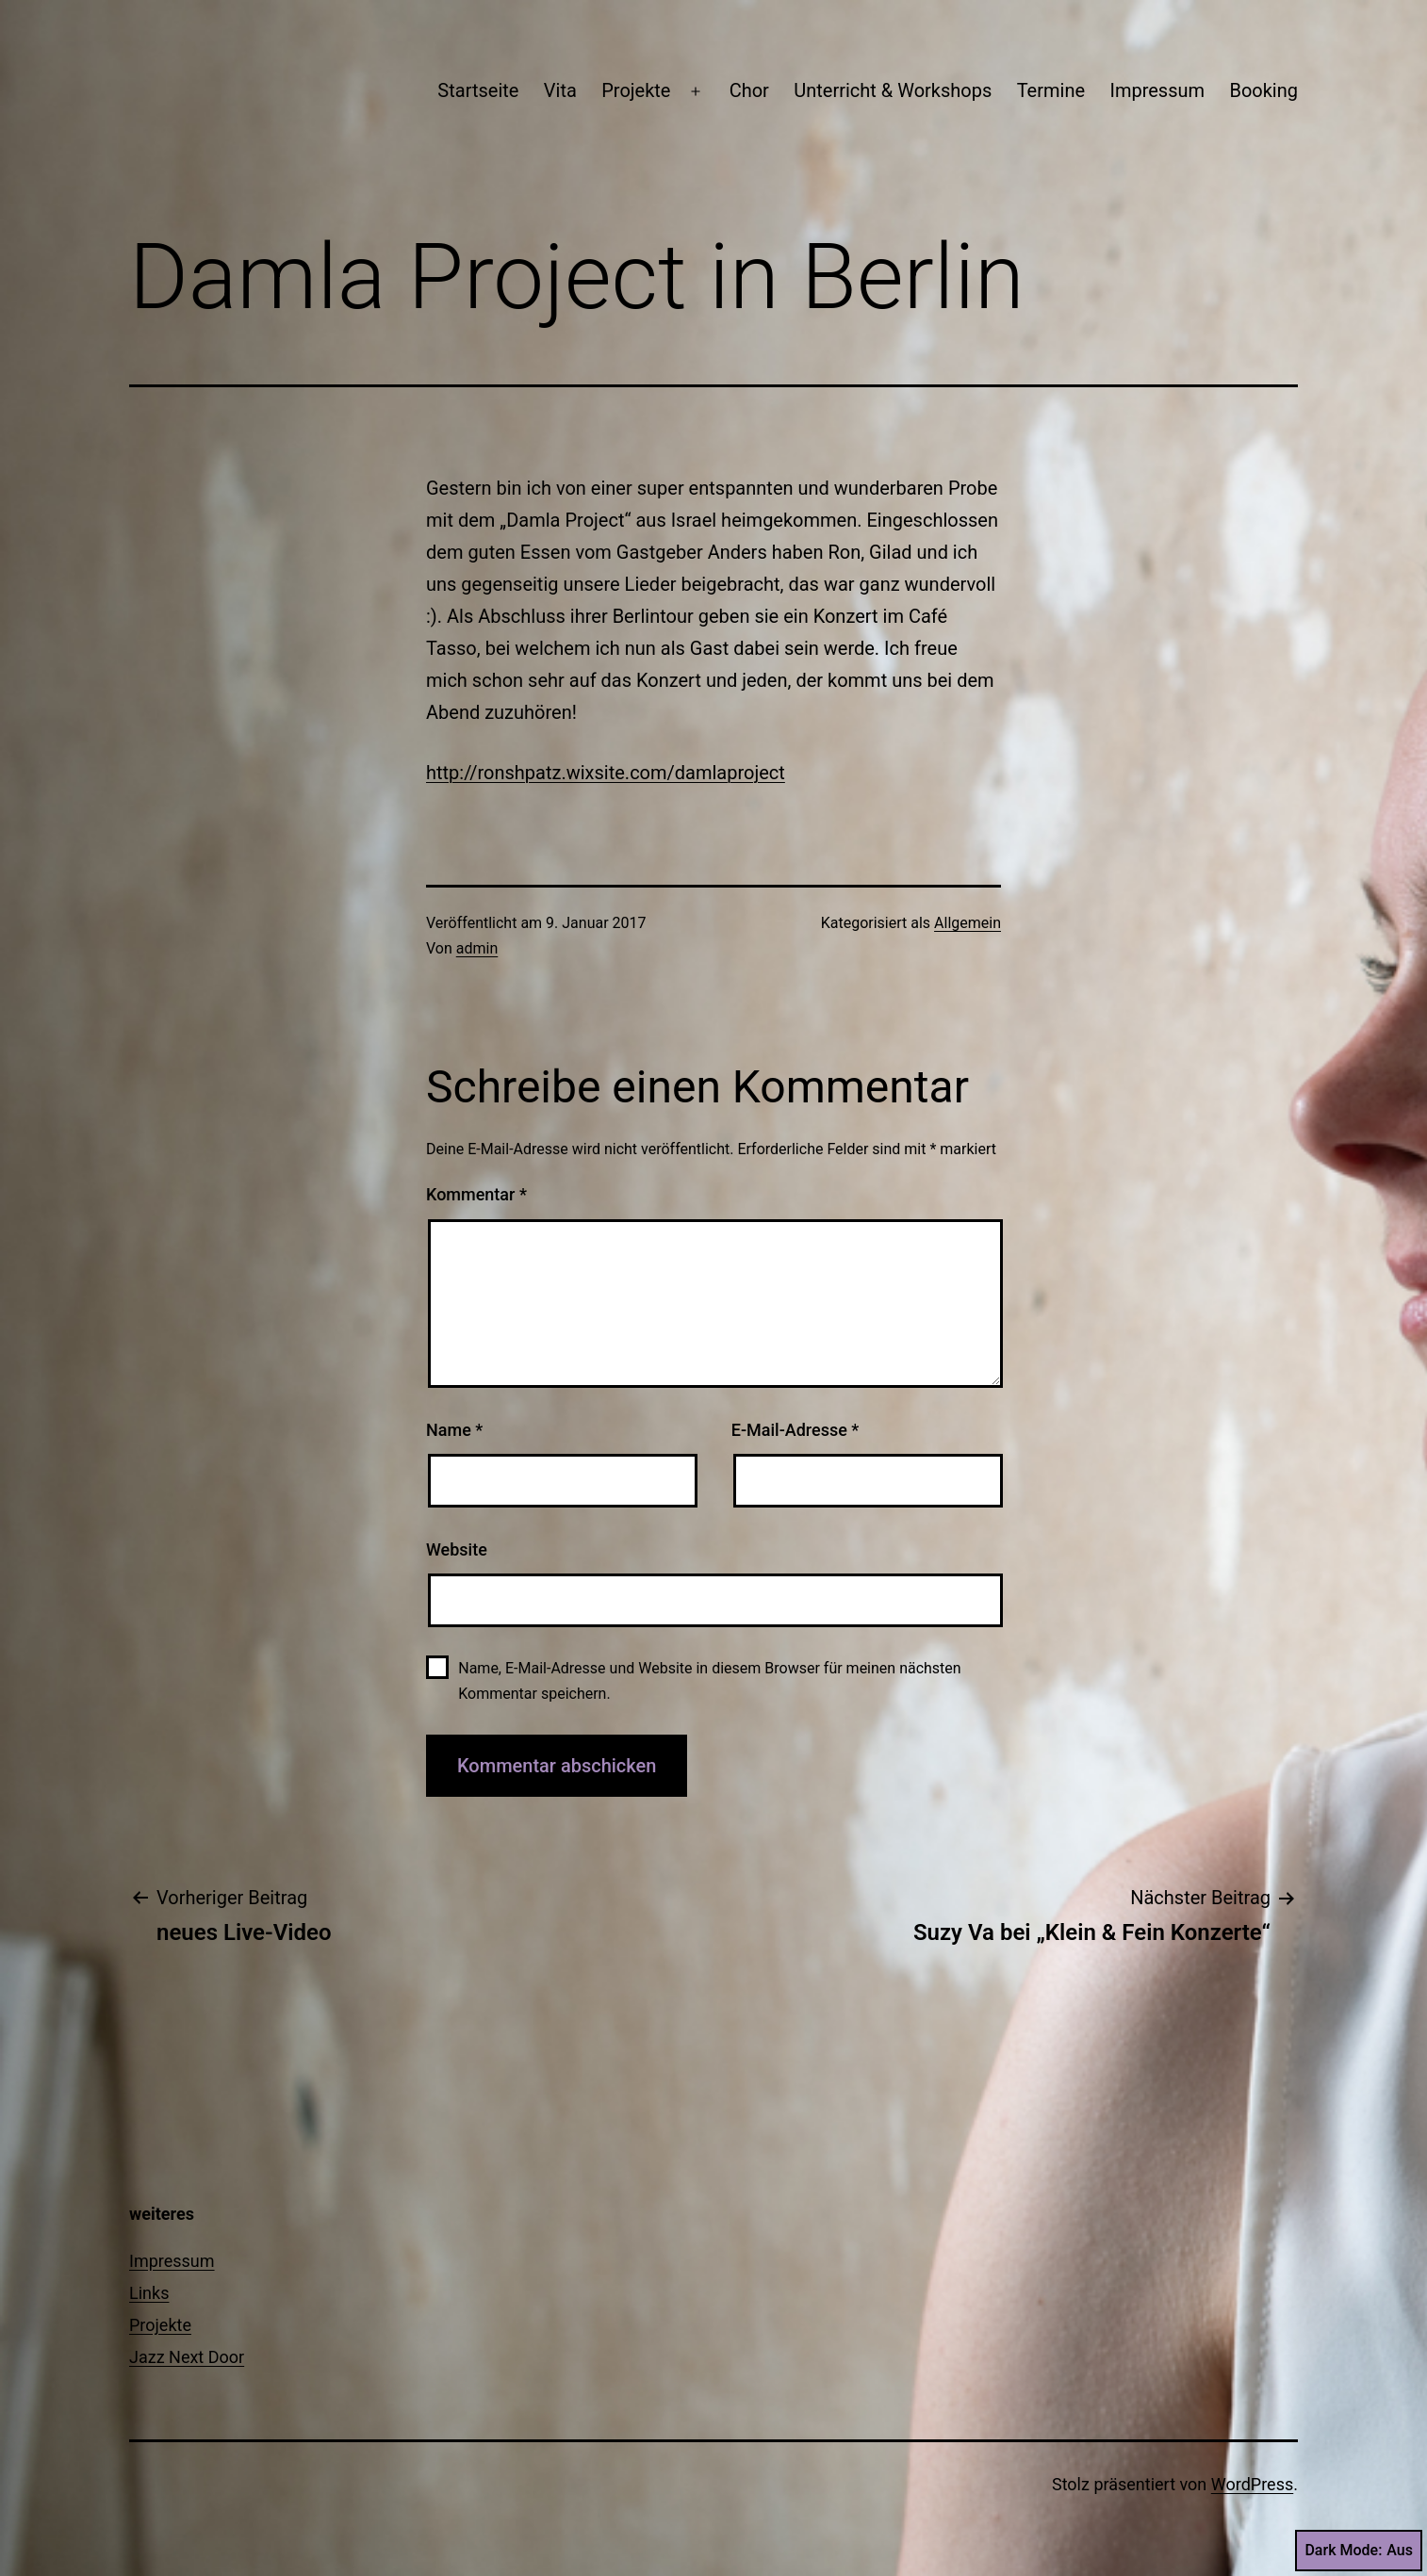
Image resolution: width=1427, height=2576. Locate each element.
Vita (560, 90)
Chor (749, 90)
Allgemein (967, 923)
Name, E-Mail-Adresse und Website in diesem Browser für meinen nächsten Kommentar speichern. (709, 1681)
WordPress (1252, 2484)
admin (477, 948)
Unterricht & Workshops (893, 90)
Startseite (477, 90)
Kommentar (476, 1194)
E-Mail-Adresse (795, 1430)
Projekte (635, 90)
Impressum (1157, 90)
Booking (1263, 90)
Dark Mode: (1358, 2550)
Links (149, 2293)
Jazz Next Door (186, 2357)
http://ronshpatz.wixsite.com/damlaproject (605, 772)
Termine (1051, 90)
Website (456, 1549)
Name (454, 1430)
